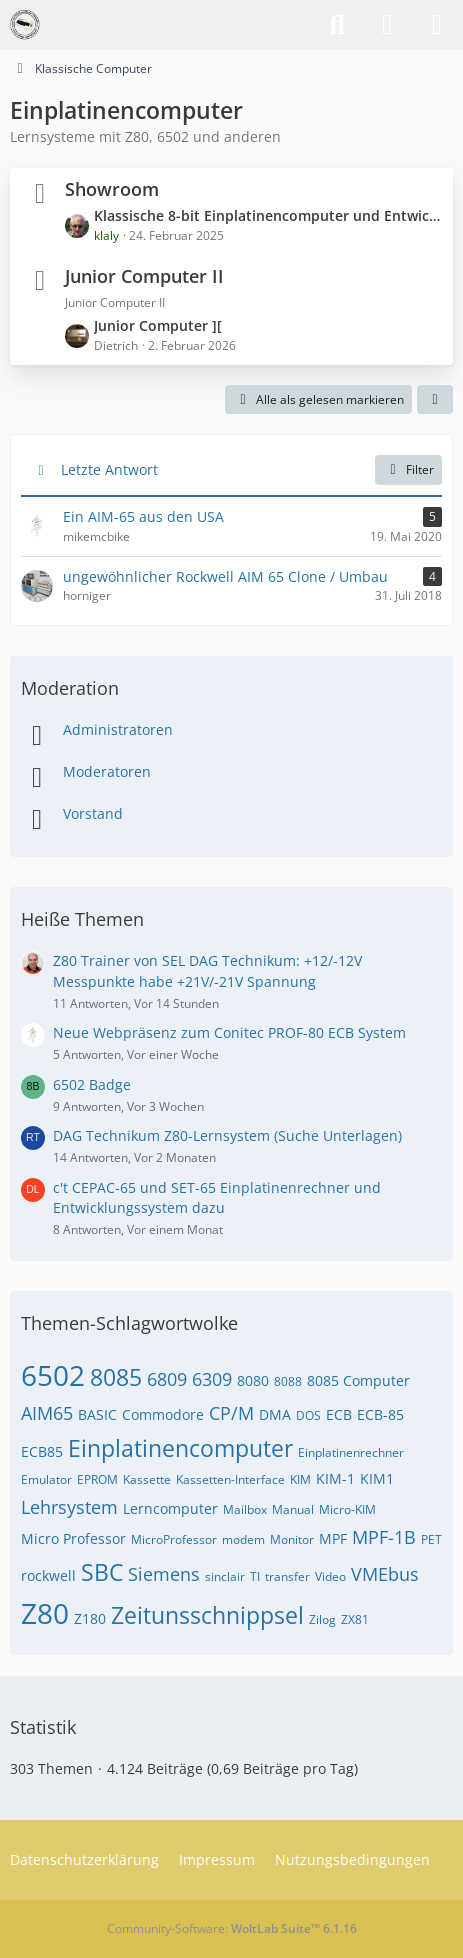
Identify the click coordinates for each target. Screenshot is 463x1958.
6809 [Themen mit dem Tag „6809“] (167, 1379)
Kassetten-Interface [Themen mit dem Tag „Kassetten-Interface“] (230, 1479)
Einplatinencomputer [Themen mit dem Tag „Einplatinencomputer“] (180, 1448)
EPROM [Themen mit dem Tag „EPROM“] (97, 1479)
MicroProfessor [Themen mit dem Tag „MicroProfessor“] (174, 1539)
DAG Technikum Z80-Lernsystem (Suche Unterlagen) (227, 1135)
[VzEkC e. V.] (25, 25)
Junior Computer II (144, 276)
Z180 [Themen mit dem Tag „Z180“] (90, 1618)
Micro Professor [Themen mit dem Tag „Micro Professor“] (73, 1538)
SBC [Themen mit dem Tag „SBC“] (102, 1572)
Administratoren (118, 729)
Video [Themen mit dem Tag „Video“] (330, 1576)
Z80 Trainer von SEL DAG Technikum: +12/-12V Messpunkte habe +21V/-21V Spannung (207, 971)
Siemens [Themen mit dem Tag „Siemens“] (164, 1574)
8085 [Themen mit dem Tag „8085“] (116, 1377)
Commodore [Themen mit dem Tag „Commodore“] (163, 1414)
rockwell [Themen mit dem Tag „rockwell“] (48, 1575)
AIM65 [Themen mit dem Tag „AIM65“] (47, 1413)
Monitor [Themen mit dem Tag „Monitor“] (292, 1539)
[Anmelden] (387, 25)
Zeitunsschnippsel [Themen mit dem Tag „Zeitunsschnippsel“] (207, 1615)
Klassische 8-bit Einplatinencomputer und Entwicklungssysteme (268, 215)
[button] (435, 400)
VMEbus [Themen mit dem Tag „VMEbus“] (385, 1574)
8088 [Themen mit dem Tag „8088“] (288, 1381)
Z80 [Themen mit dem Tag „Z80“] (45, 1613)
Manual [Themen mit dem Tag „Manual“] (293, 1509)
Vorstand (93, 813)
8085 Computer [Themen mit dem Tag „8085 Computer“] (358, 1380)
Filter (408, 469)
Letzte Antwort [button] (109, 469)
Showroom (112, 189)
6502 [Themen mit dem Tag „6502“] (53, 1375)
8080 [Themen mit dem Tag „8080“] (253, 1380)
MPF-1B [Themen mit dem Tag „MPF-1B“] (384, 1537)
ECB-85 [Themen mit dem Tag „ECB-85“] (380, 1414)
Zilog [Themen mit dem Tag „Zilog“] (322, 1619)
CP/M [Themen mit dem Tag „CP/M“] (231, 1413)
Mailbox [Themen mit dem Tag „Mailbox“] (245, 1509)
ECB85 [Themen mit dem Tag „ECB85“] (42, 1451)
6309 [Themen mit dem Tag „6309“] (212, 1379)
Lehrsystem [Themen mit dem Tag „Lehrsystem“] (69, 1507)
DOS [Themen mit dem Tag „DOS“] (308, 1415)
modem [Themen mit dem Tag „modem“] (243, 1539)
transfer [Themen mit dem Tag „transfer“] (287, 1576)
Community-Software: (232, 1928)
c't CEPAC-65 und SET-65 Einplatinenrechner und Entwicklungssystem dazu (217, 1198)
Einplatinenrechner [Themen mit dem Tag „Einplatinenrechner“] (351, 1452)
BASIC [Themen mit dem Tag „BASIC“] (97, 1414)
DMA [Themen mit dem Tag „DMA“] (275, 1414)
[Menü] (437, 25)
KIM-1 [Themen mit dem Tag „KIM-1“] (335, 1478)
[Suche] (337, 25)
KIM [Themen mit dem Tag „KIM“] (300, 1479)
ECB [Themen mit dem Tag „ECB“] (339, 1414)
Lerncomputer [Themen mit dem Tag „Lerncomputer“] (170, 1508)
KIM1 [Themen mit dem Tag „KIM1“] (377, 1478)
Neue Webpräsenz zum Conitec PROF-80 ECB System (229, 1032)
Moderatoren (107, 771)
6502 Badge (92, 1084)
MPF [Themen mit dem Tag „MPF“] (333, 1538)
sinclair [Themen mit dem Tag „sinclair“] (225, 1576)
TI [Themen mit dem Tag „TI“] (255, 1576)
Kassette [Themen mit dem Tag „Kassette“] (147, 1479)
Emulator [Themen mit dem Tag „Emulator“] (46, 1479)
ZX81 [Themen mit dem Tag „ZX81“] (355, 1619)
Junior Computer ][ (158, 325)
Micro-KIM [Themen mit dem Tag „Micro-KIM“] (347, 1509)
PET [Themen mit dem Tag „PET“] (431, 1539)
